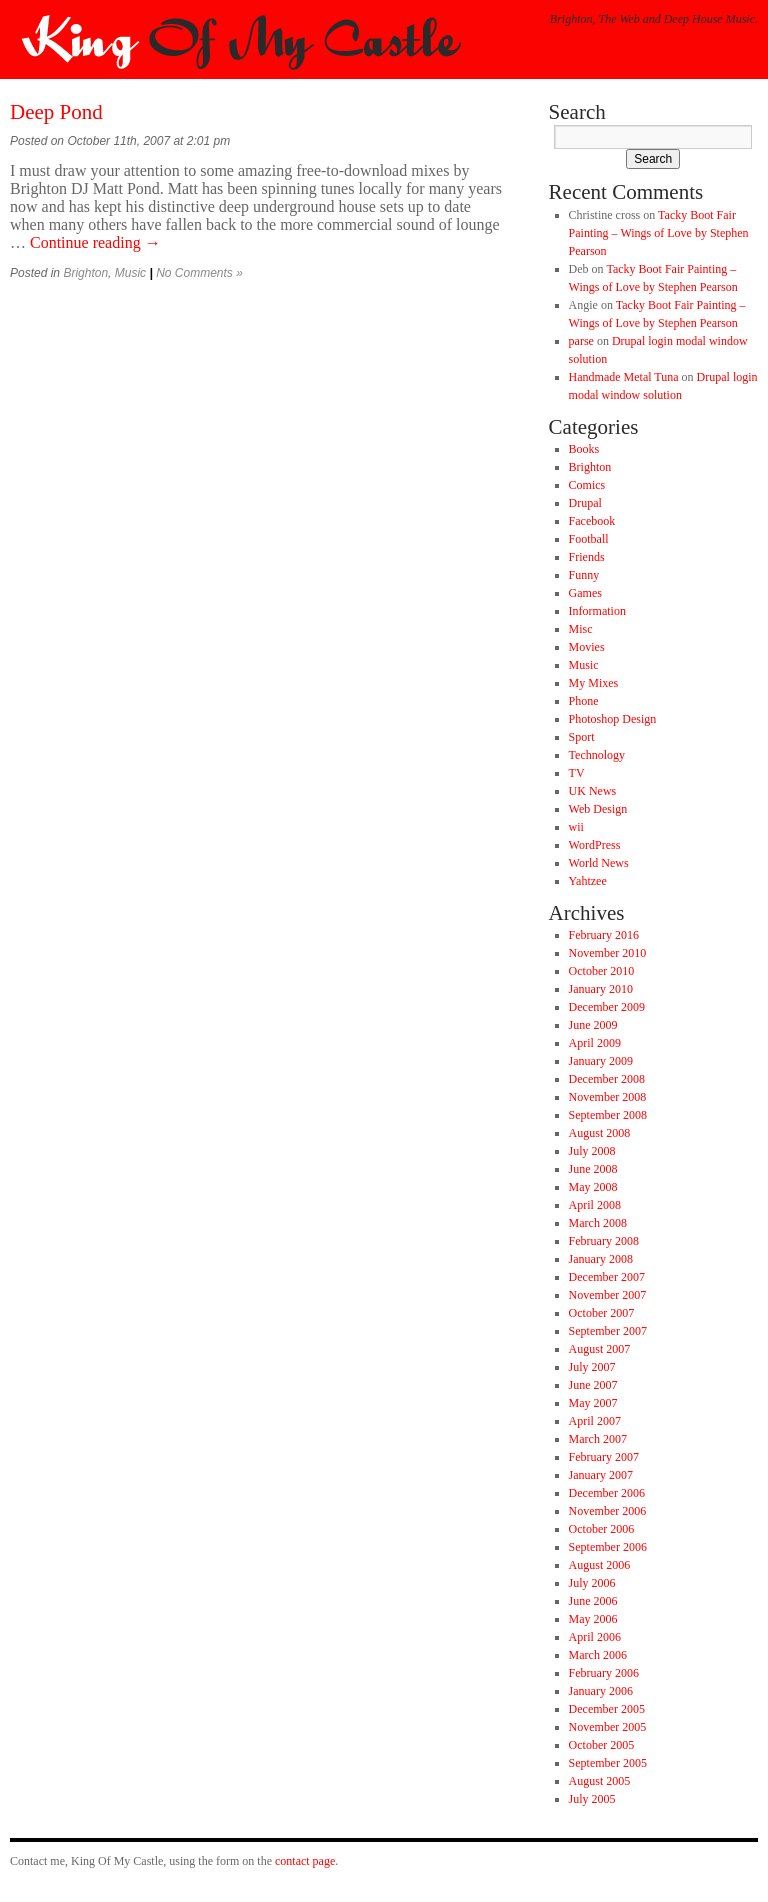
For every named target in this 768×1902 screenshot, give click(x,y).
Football (589, 539)
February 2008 (604, 1241)
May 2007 (593, 1403)
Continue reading (95, 242)
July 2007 (592, 1367)
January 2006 (601, 1691)
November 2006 (608, 1511)
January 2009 (601, 1061)
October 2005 (602, 1745)
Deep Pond (56, 112)
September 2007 (608, 1331)
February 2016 (604, 935)
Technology (597, 755)
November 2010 (608, 953)
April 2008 (595, 1205)
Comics (587, 485)
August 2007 (600, 1349)
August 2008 (600, 1133)
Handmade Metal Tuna (624, 377)
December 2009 (607, 1007)
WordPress (595, 845)
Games (585, 593)
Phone (584, 701)
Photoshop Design (613, 719)
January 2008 (601, 1259)
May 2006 (593, 1619)
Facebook (592, 521)
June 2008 (593, 1169)
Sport (582, 737)
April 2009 (595, 1043)
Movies (587, 647)
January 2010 (601, 989)
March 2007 (598, 1439)
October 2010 (602, 971)
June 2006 (593, 1601)
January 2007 (601, 1475)
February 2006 (604, 1673)
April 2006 (595, 1637)
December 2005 (607, 1709)
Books (584, 449)
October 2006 (602, 1529)
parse (581, 341)
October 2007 (602, 1313)
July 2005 (592, 1799)
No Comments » (199, 273)
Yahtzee (588, 881)
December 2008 (607, 1079)
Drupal (585, 503)
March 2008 (598, 1223)
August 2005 (600, 1781)
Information (597, 611)
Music (130, 273)
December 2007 (607, 1277)
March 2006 (598, 1655)
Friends (587, 557)
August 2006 (600, 1565)
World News (599, 863)
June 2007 (593, 1385)
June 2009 (593, 1025)
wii (576, 827)
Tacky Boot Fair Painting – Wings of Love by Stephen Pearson (659, 233)
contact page (305, 1861)
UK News (593, 791)
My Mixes (594, 683)
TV (577, 773)
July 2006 (592, 1583)
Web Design (598, 809)
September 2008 (608, 1115)
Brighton (85, 273)
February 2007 (604, 1457)
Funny (584, 575)
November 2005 (608, 1727)
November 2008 (608, 1097)
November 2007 (608, 1295)
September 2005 (608, 1763)
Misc (581, 629)
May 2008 (593, 1187)
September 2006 (608, 1547)
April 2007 (595, 1421)
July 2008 (592, 1151)
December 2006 (607, 1493)
